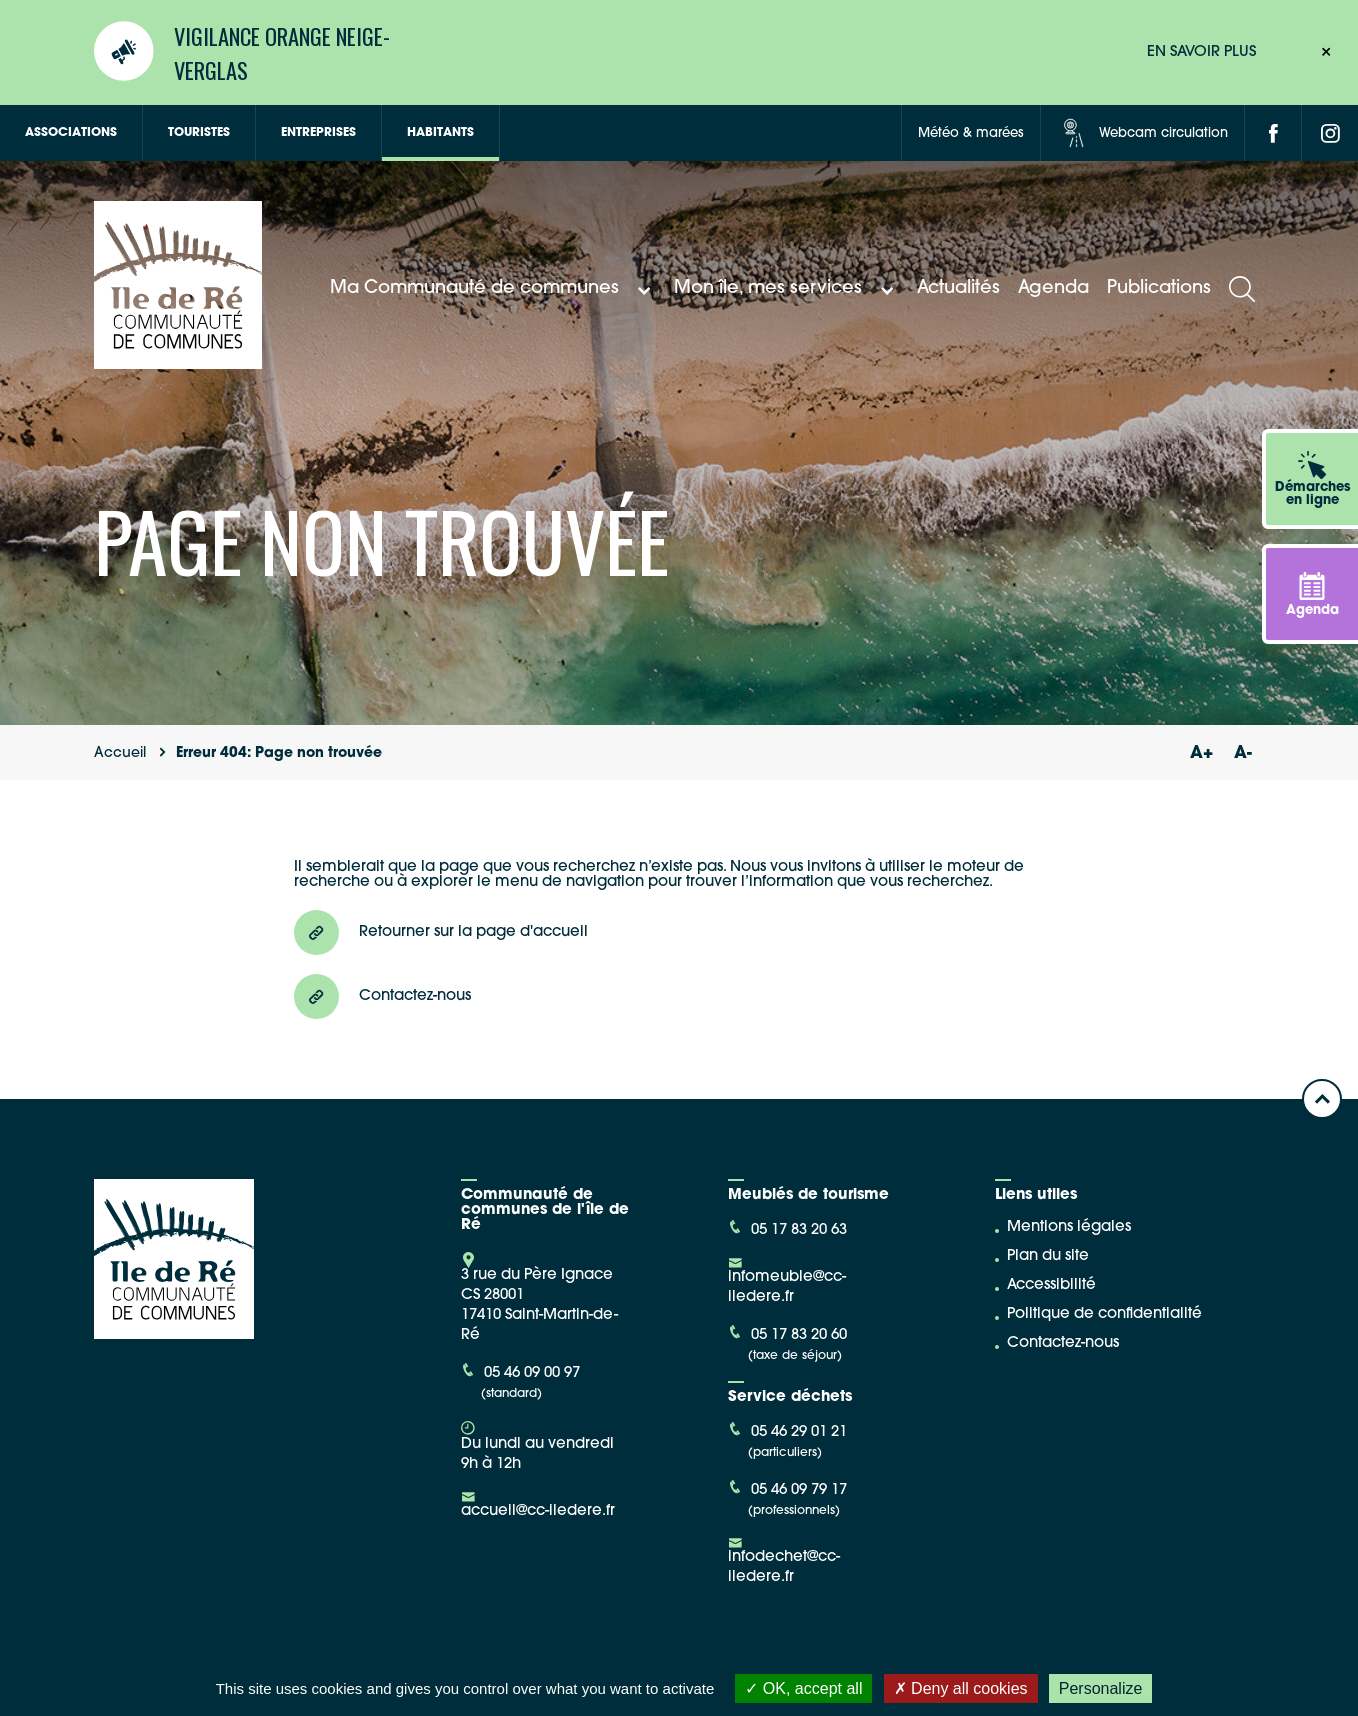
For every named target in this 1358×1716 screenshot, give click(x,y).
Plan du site (1048, 1256)
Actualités (958, 288)
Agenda (1053, 288)
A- (1243, 753)
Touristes (199, 133)
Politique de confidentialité (1104, 1314)
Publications (1159, 288)
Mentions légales (1069, 1227)
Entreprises (318, 133)
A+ (1201, 753)
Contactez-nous (1063, 1343)
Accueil (120, 753)
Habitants (440, 133)
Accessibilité (1051, 1285)
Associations (71, 133)
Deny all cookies (961, 1688)
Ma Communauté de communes (493, 289)
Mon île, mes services (786, 289)
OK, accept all (803, 1688)
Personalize (1101, 1688)
